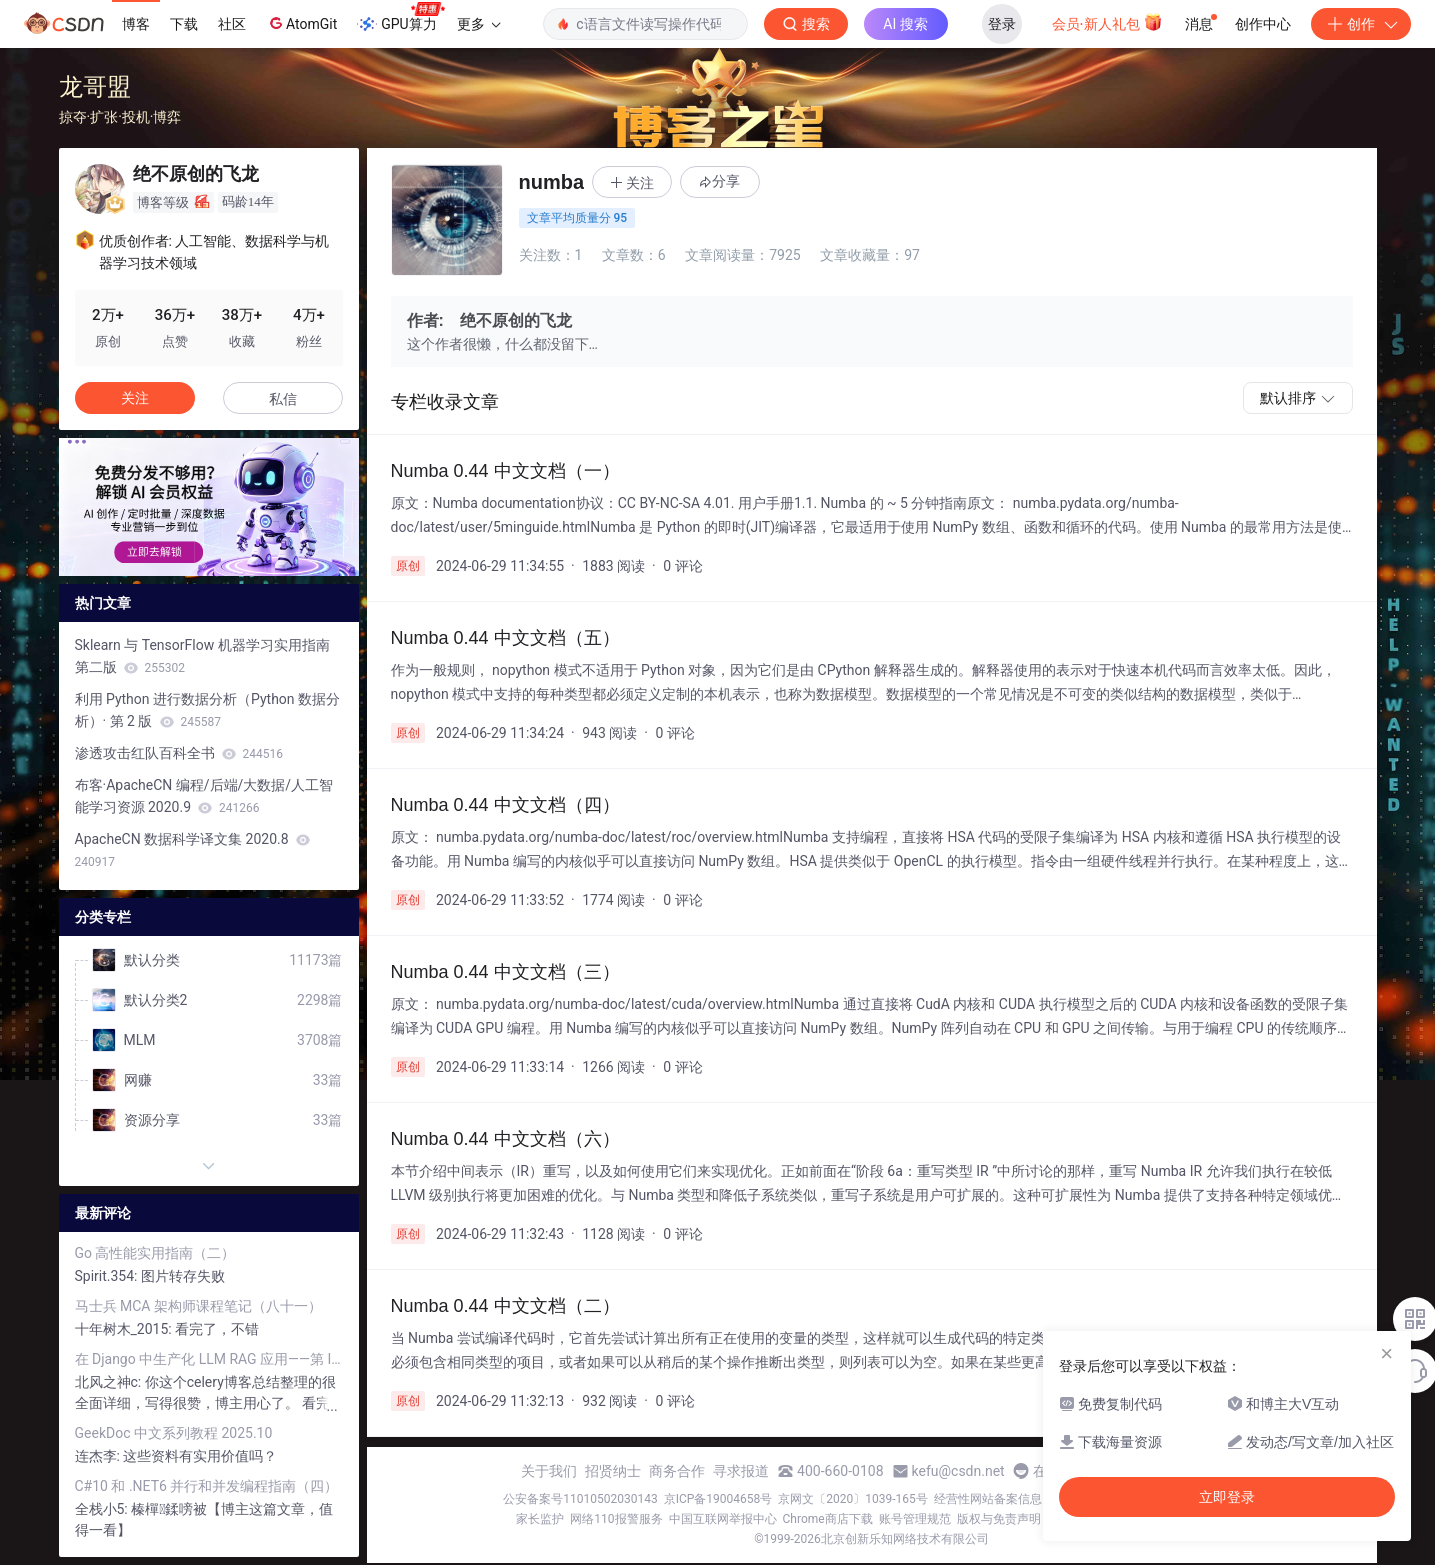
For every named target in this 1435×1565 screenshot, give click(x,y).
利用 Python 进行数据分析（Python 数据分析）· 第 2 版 (208, 710)
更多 (479, 24)
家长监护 (540, 1519)
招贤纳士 (613, 1471)
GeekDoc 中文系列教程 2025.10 (174, 1433)
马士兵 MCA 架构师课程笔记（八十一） (198, 1306)
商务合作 (677, 1471)
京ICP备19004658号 (718, 1499)
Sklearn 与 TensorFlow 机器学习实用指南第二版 (202, 656)
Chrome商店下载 (828, 1519)
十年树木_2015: (125, 1329)
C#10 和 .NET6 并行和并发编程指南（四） (207, 1486)
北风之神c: (110, 1382)
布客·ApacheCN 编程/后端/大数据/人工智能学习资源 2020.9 (204, 796)
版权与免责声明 (999, 1519)
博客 (136, 24)
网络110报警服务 (616, 1519)
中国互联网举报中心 (723, 1519)
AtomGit (301, 23)
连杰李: (99, 1456)
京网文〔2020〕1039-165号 (853, 1499)
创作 (1361, 24)
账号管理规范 (915, 1519)
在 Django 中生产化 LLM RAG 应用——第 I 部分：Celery (209, 1359)
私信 (283, 399)
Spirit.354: (108, 1276)
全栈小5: (103, 1509)
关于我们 (549, 1471)
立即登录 (1227, 1497)
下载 (184, 24)
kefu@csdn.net (958, 1471)
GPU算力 (400, 18)
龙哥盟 (95, 86)
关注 (135, 398)
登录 (1002, 24)
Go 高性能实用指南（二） (155, 1253)
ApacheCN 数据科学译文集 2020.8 (193, 850)
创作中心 (1263, 24)
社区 (232, 24)
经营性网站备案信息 (988, 1499)
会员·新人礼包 (1107, 22)
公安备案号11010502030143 (580, 1499)
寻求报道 (741, 1471)
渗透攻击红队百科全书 (179, 753)
